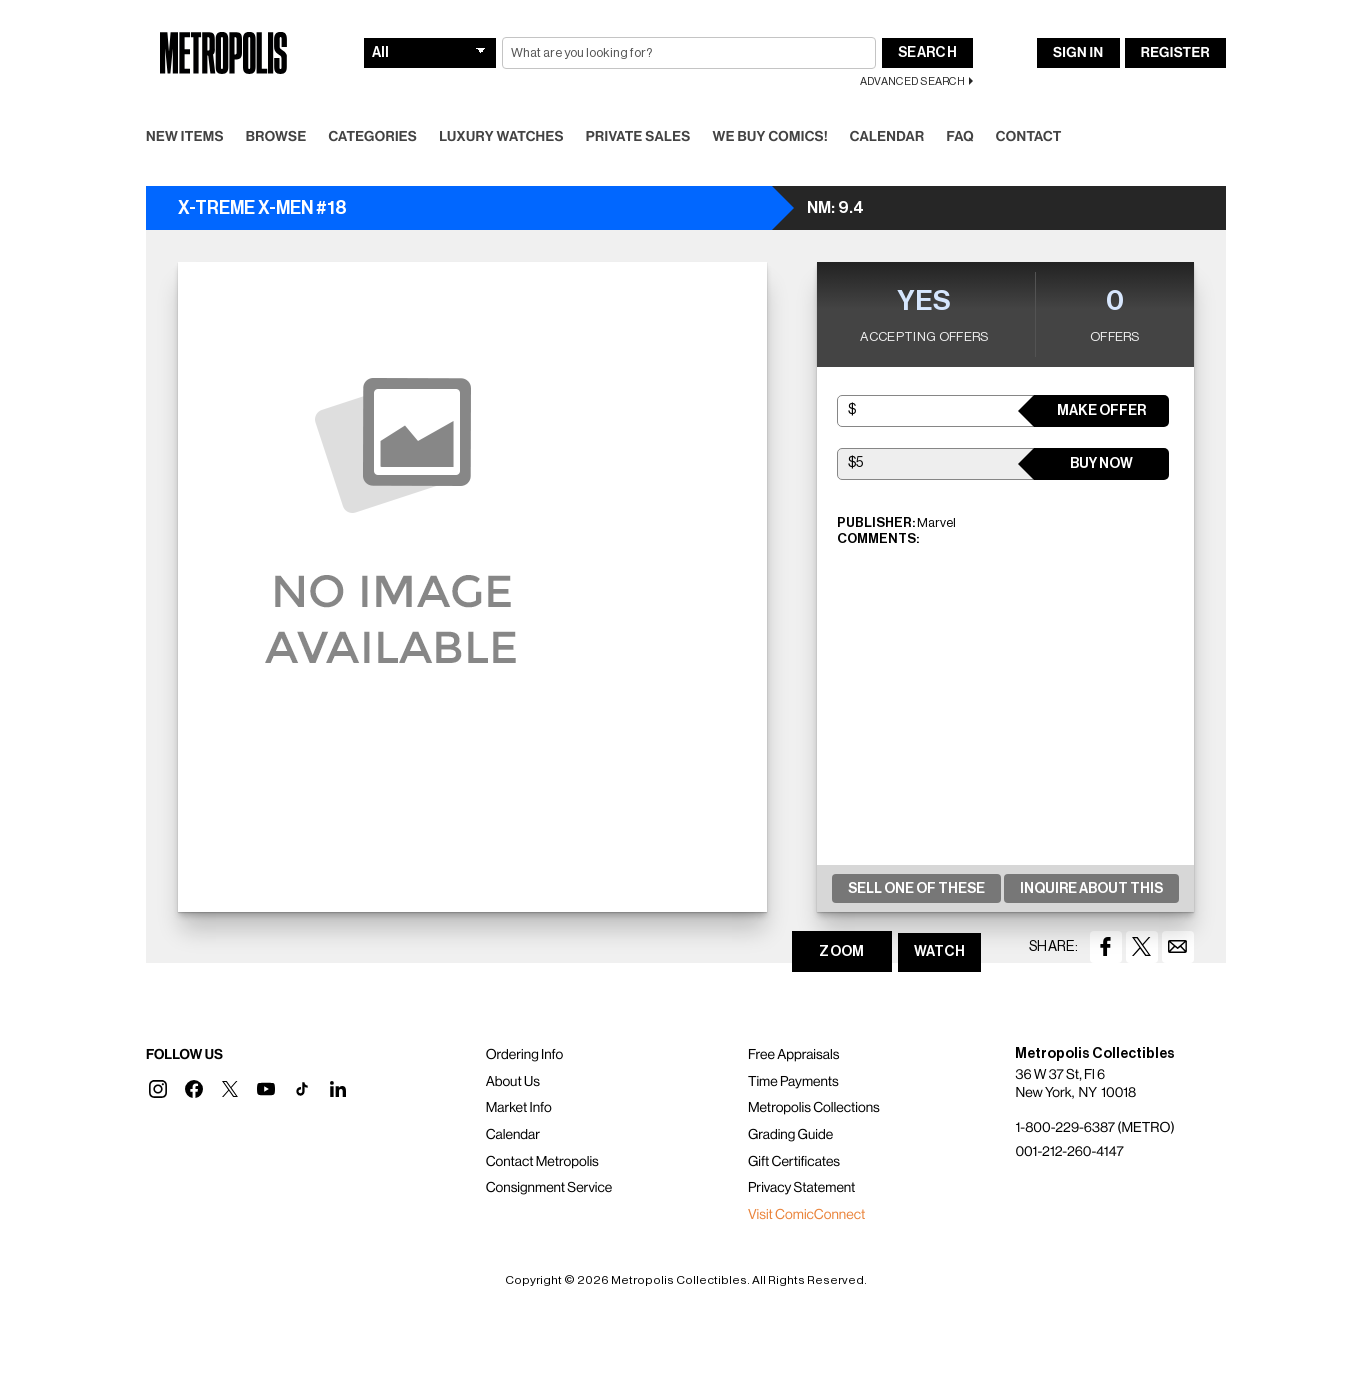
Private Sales (638, 137)
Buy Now (1101, 464)
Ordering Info (524, 1055)
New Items (185, 137)
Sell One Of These (916, 889)
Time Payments (793, 1082)
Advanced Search (912, 81)
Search (927, 53)
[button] (158, 1089)
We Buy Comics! (770, 137)
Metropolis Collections (814, 1108)
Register (1175, 53)
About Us (513, 1082)
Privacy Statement (802, 1188)
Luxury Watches (501, 137)
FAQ (959, 137)
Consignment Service (549, 1188)
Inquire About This (1091, 889)
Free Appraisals (794, 1055)
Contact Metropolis (542, 1162)
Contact (1029, 137)
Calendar (887, 137)
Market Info (519, 1108)
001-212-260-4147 (1069, 1152)
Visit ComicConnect (806, 1215)
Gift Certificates (794, 1162)
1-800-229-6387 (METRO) (1094, 1128)
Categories (372, 137)
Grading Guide (790, 1135)
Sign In (1078, 53)
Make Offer (1101, 411)
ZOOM (841, 952)
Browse (276, 137)
